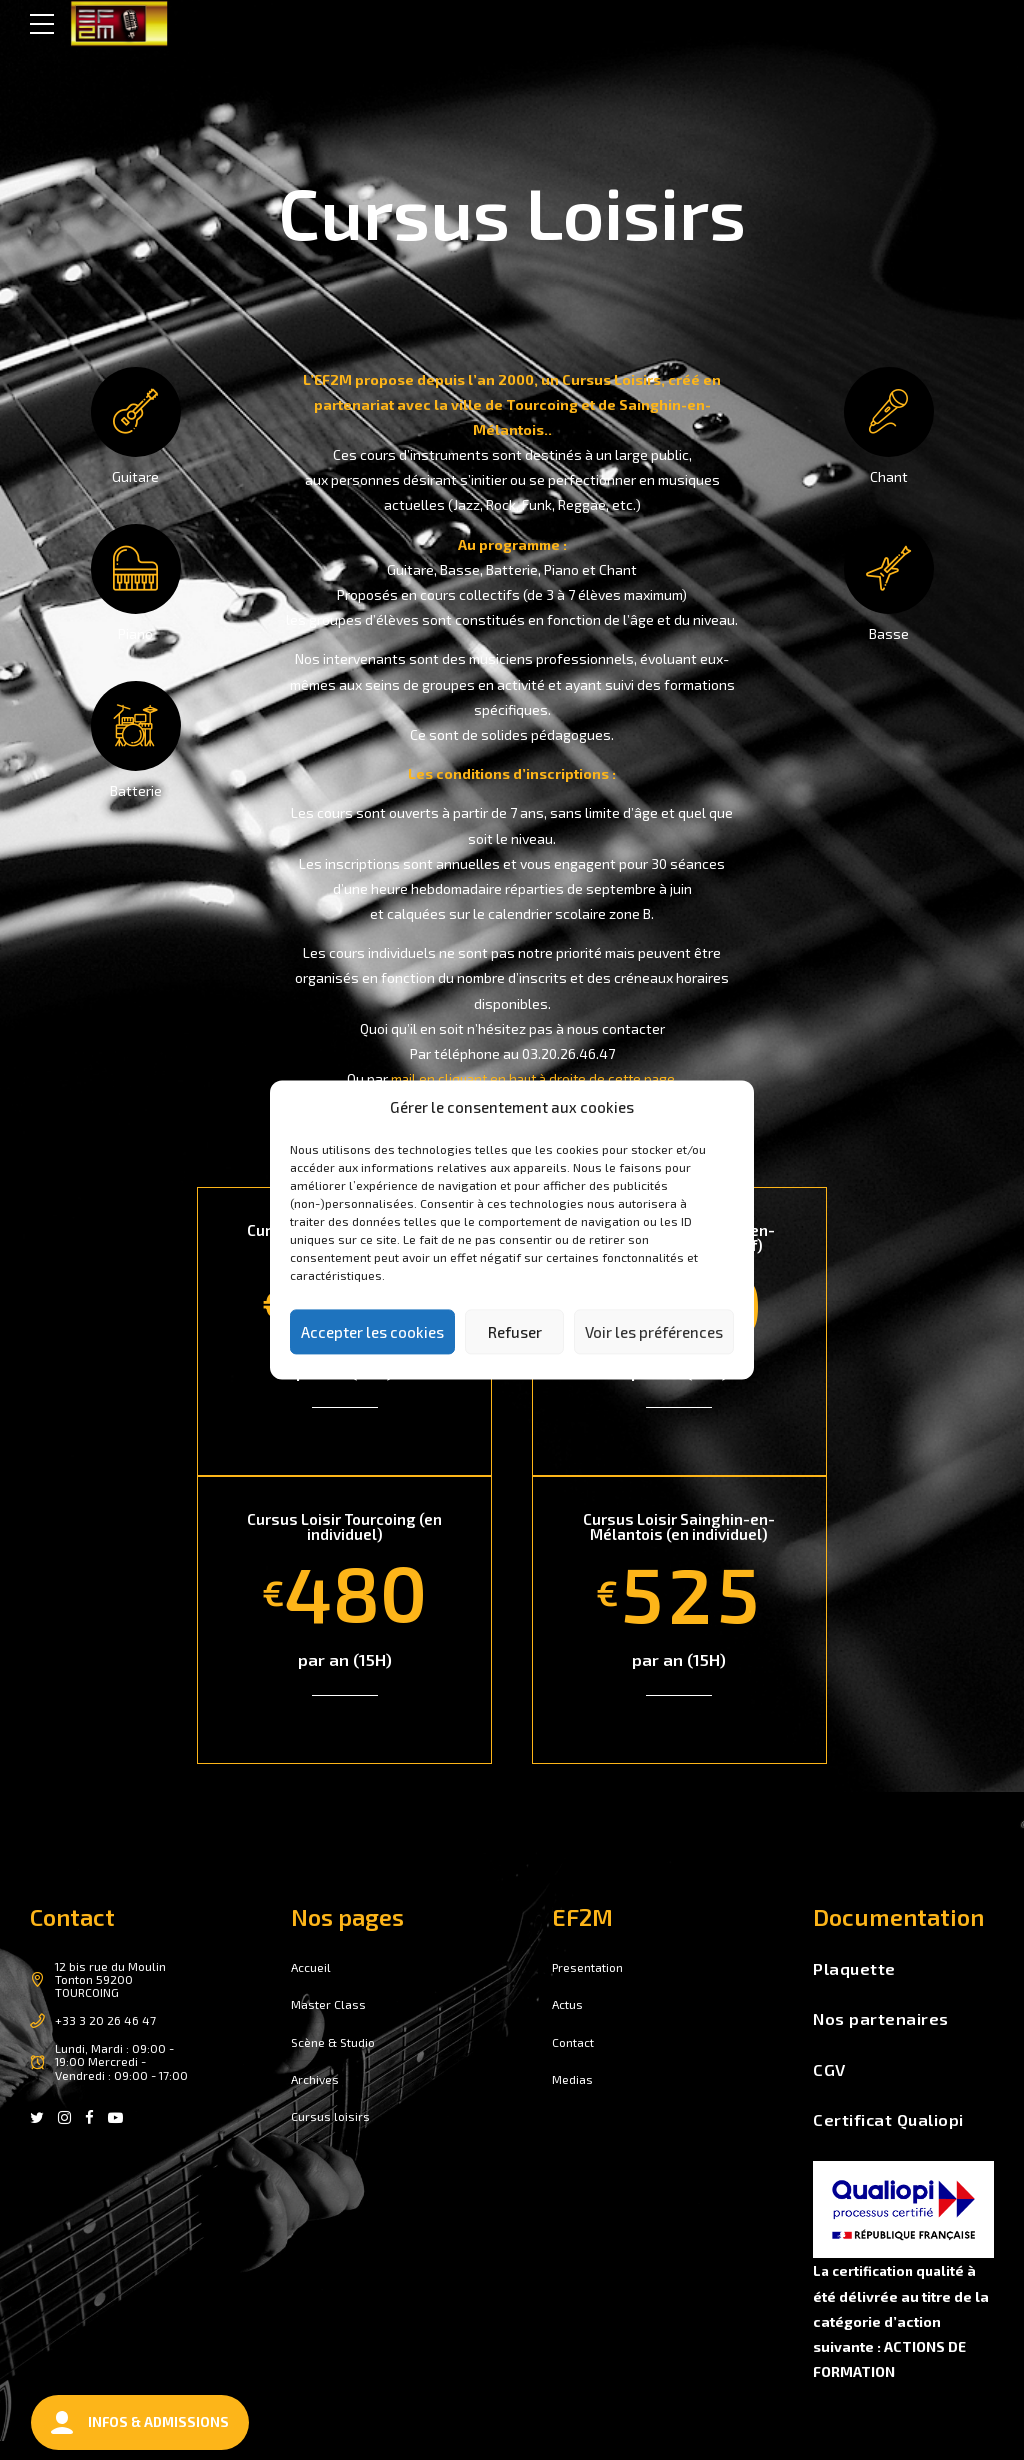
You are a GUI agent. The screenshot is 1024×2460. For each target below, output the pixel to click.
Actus (568, 2003)
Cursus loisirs (331, 2116)
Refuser (515, 1332)
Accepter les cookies (372, 1332)
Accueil (311, 1966)
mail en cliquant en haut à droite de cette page (533, 1078)
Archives (316, 2078)
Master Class (329, 2003)
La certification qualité (892, 2269)
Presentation (590, 1966)
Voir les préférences (654, 1332)
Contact (574, 2041)
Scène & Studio (335, 2041)
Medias (573, 2078)
